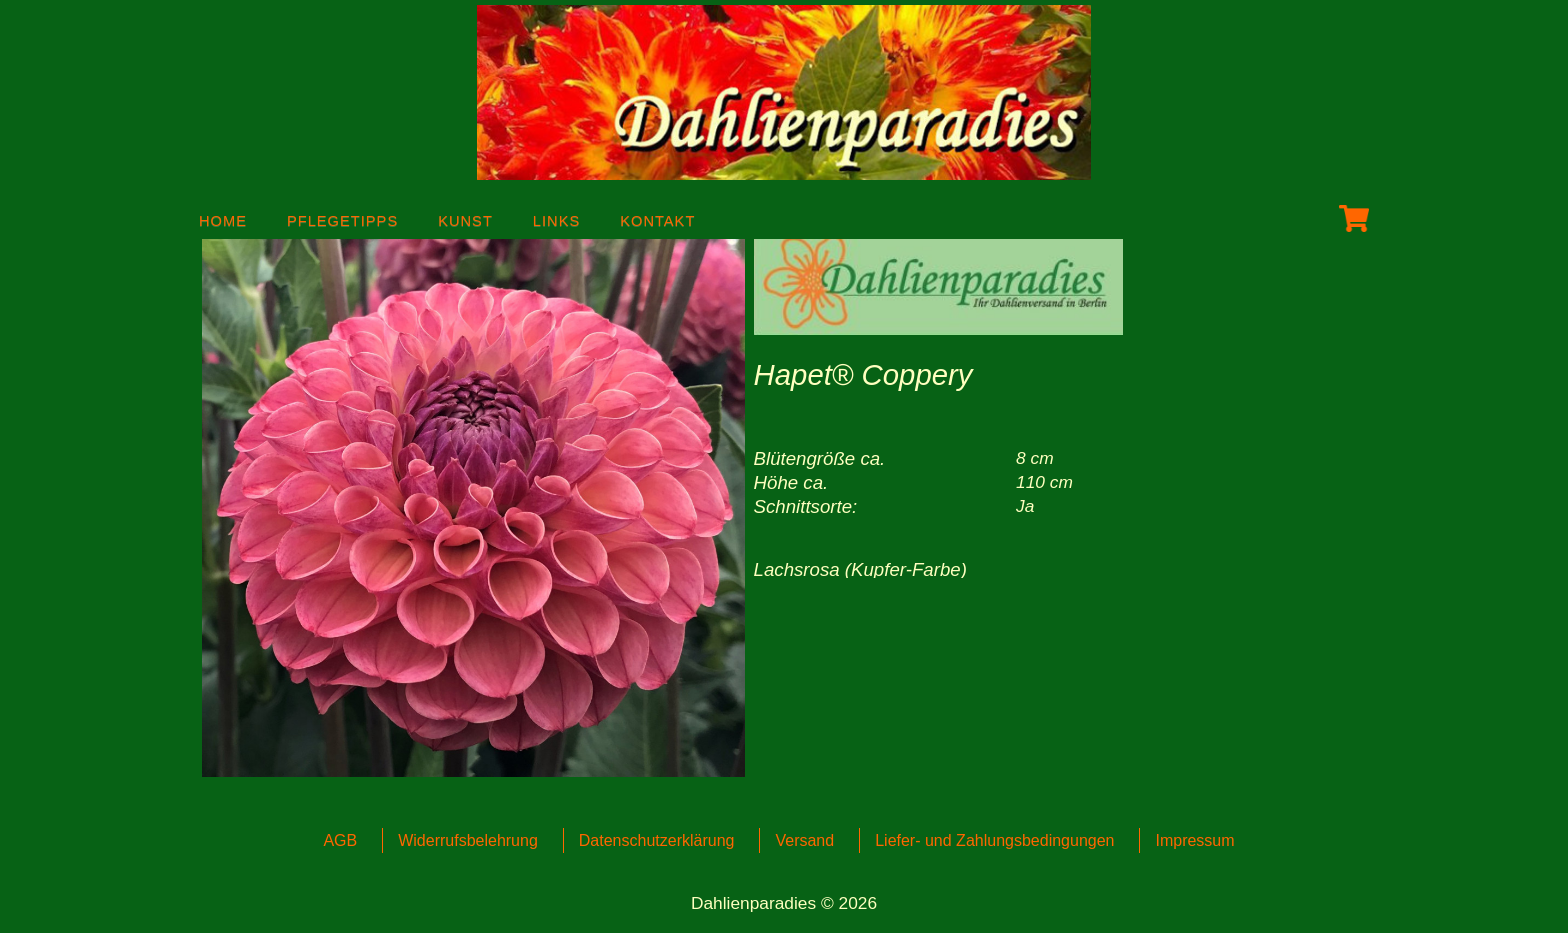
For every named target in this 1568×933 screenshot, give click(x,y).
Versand (804, 840)
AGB (340, 840)
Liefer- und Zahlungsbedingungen (994, 840)
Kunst (465, 217)
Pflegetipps (342, 217)
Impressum (1194, 840)
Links (556, 217)
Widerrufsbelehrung (468, 840)
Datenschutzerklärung (657, 840)
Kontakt (657, 217)
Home (223, 217)
